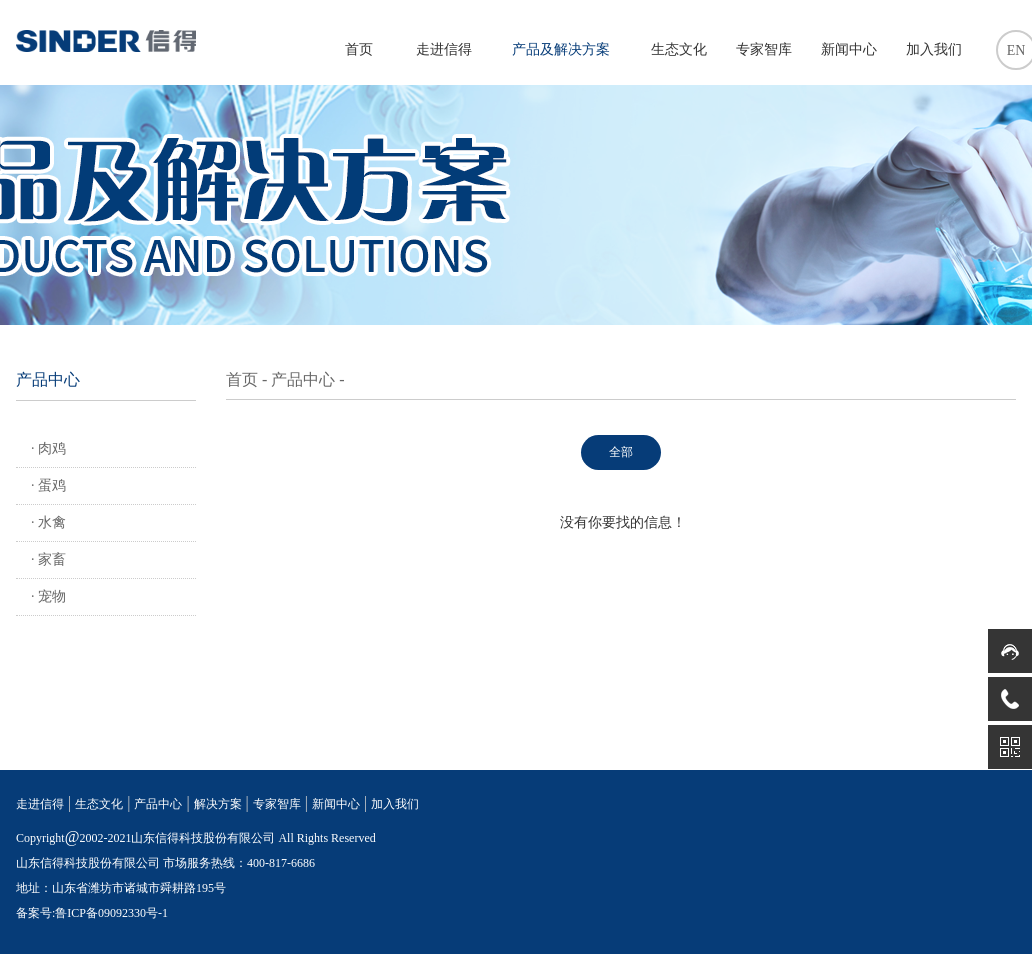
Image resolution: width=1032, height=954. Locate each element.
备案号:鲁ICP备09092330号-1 (92, 913)
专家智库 (764, 49)
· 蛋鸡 (48, 485)
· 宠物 (48, 596)
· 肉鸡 (48, 448)
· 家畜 (48, 559)
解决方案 (218, 804)
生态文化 (679, 49)
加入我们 (934, 49)
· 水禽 (48, 522)
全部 (621, 452)
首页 (359, 49)
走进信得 (444, 49)
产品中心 (303, 379)
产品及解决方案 (561, 49)
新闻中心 (849, 49)
